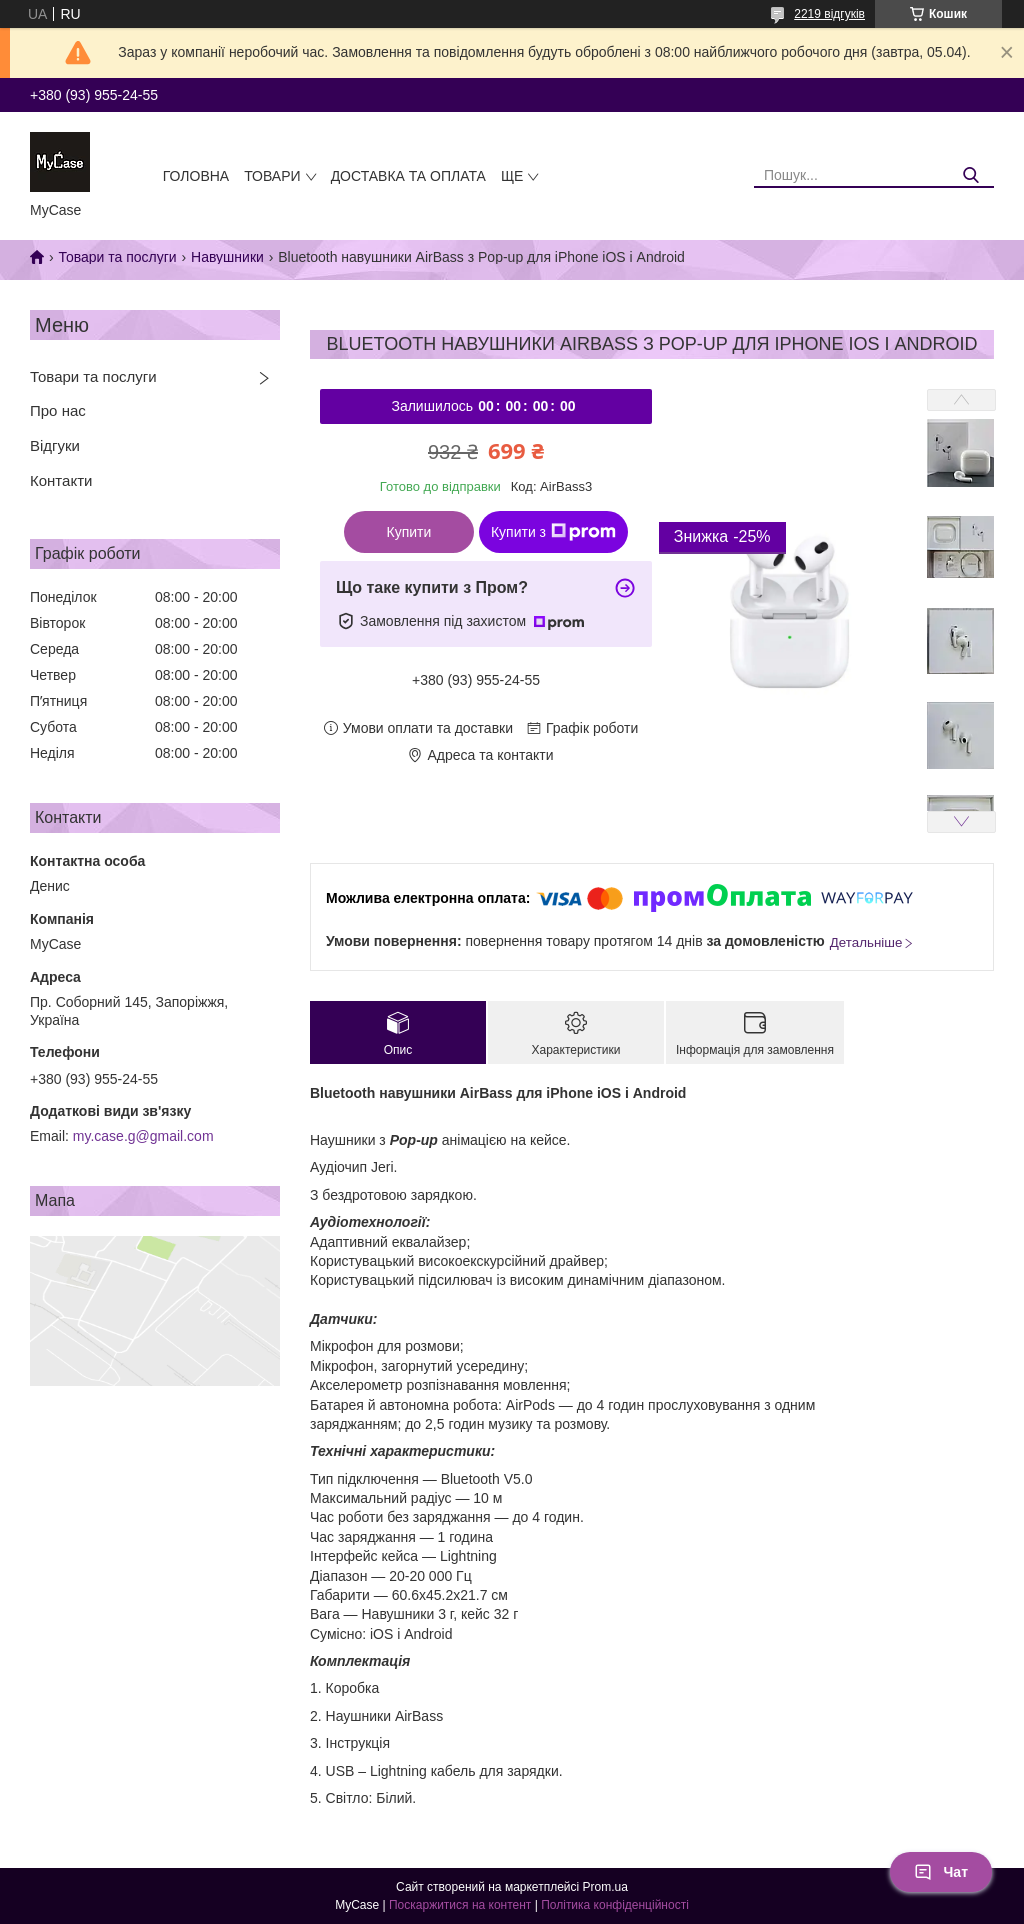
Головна (196, 176)
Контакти (61, 480)
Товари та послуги (117, 257)
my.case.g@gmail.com (143, 1136)
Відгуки (55, 445)
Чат (941, 1872)
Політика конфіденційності (615, 1905)
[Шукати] (971, 175)
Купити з (553, 532)
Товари (272, 176)
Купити (409, 532)
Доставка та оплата (408, 176)
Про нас (58, 410)
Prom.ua (605, 1887)
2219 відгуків (829, 14)
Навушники (227, 257)
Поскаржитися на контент (460, 1905)
